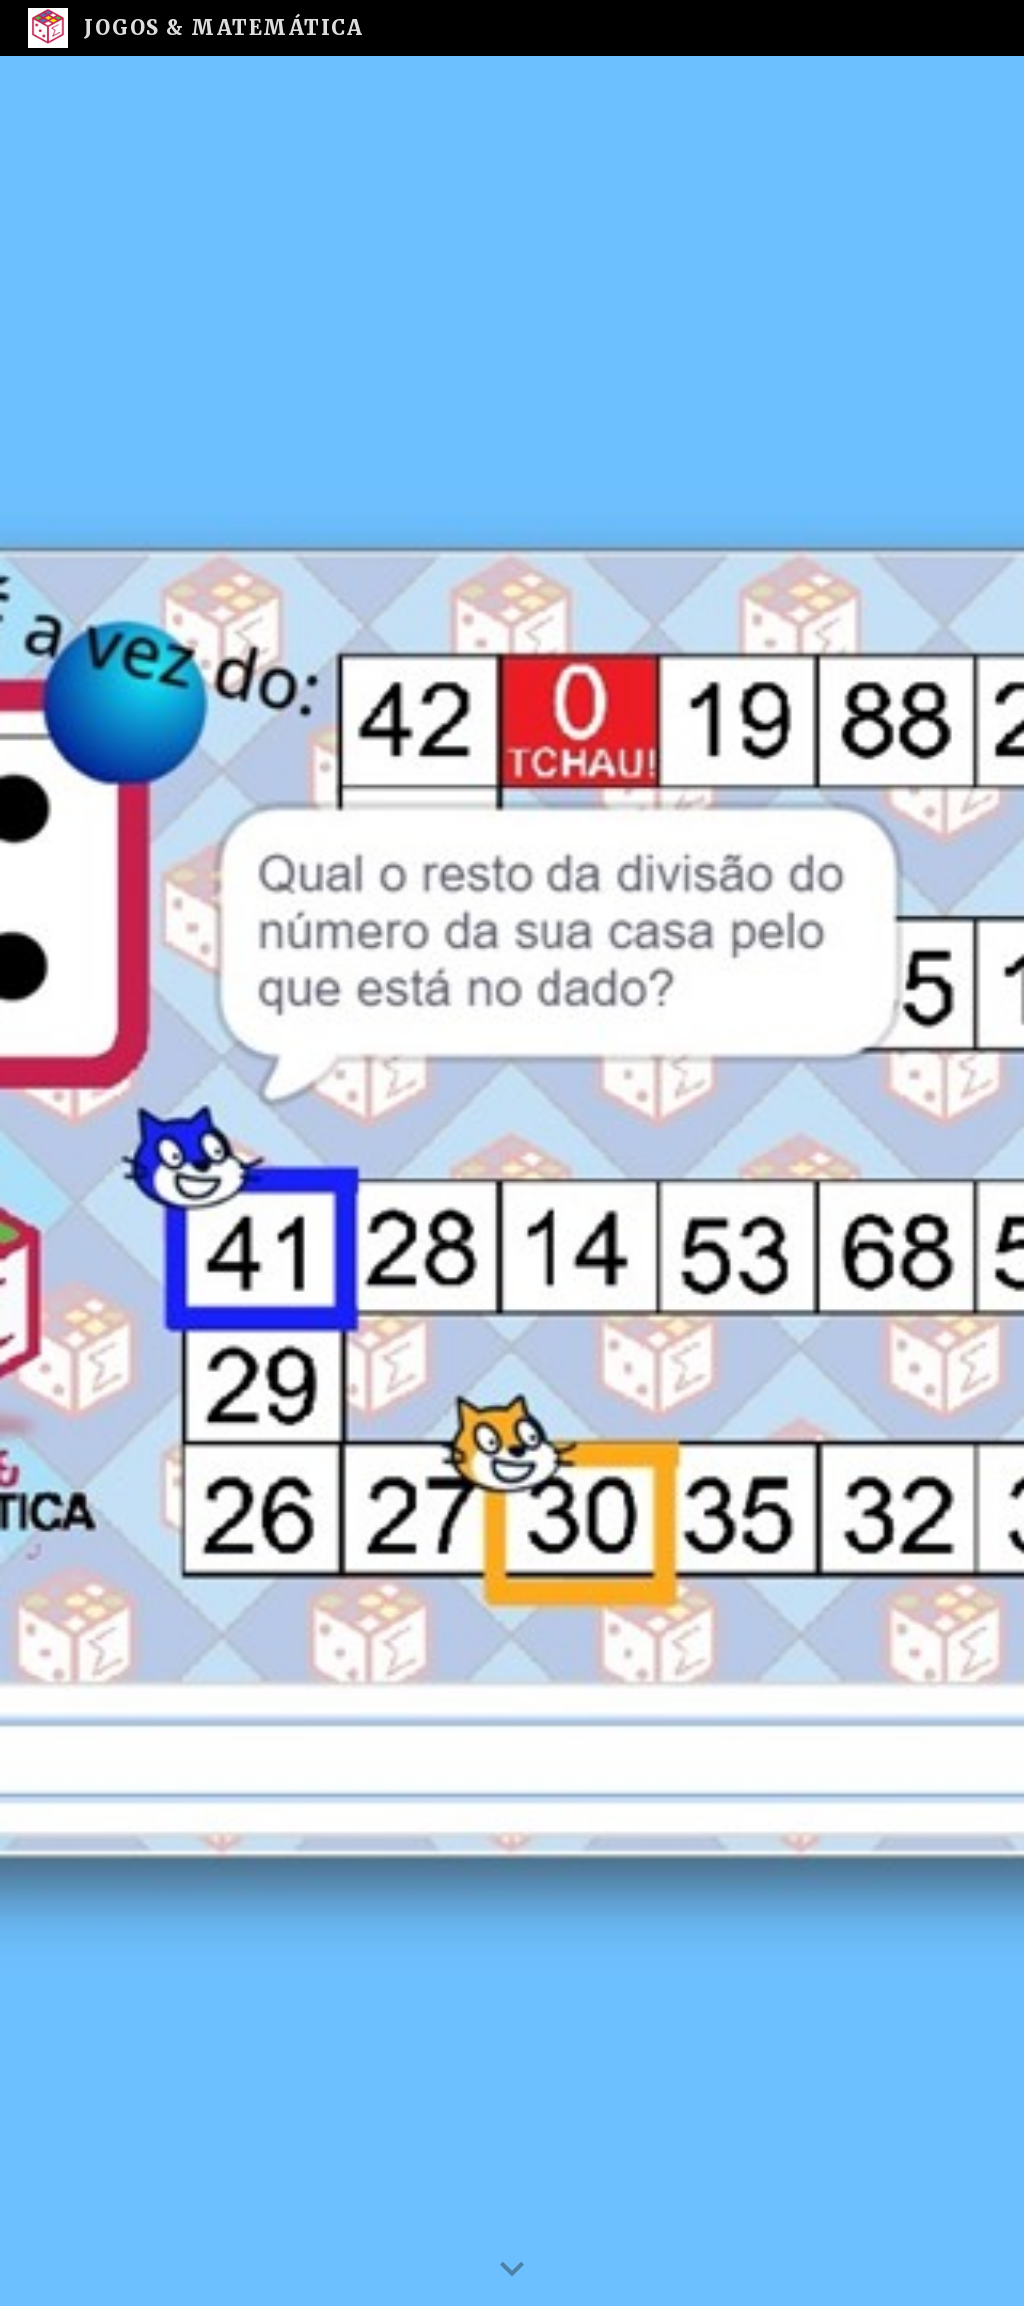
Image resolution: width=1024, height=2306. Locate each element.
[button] (512, 2270)
